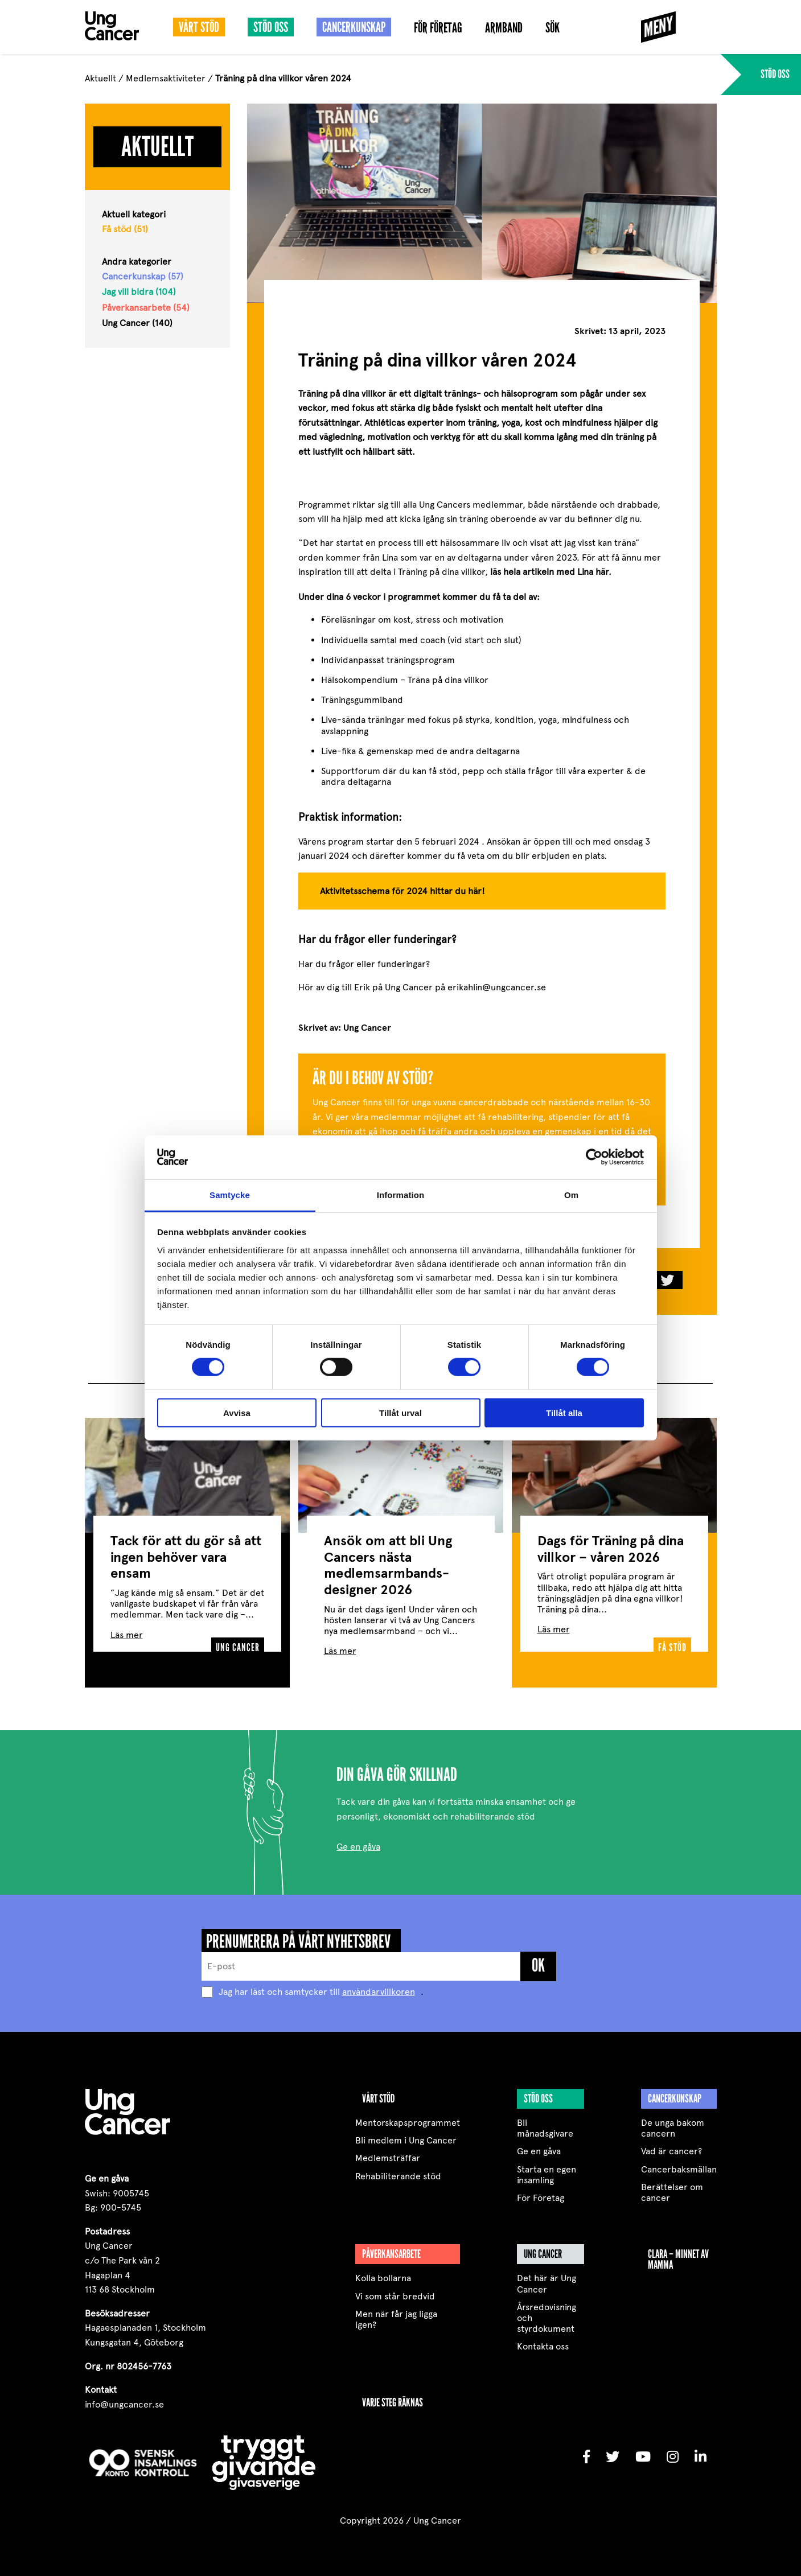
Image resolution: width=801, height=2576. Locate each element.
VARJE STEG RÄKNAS (392, 2395)
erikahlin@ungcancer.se (496, 987)
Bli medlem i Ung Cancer (406, 2133)
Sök (552, 28)
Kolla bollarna (383, 2271)
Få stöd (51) (125, 229)
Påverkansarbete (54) (146, 307)
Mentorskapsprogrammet (407, 2115)
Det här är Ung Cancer (546, 2276)
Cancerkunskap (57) (142, 276)
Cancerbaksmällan (679, 2162)
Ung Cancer (543, 2247)
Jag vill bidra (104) (139, 291)
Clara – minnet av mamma (678, 2252)
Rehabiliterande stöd (398, 2169)
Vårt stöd (199, 27)
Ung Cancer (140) (137, 323)
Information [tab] (401, 1195)
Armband (504, 28)
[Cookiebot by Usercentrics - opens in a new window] (594, 1157)
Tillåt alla (564, 1412)
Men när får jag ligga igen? (396, 2312)
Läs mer (126, 1628)
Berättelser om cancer (672, 2185)
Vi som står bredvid (395, 2289)
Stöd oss (270, 27)
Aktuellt (100, 78)
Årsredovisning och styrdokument (546, 2311)
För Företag (438, 28)
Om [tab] (571, 1195)
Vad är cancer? (671, 2144)
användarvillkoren (378, 1985)
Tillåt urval (400, 1412)
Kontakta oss (543, 2339)
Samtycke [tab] (230, 1195)
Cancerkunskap (353, 27)
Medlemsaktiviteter (166, 78)
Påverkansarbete (391, 2247)
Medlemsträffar (387, 2151)
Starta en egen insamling (546, 2168)
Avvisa (236, 1412)
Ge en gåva (358, 1839)
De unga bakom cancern (672, 2121)
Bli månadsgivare (545, 2121)
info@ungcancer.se (124, 2397)
